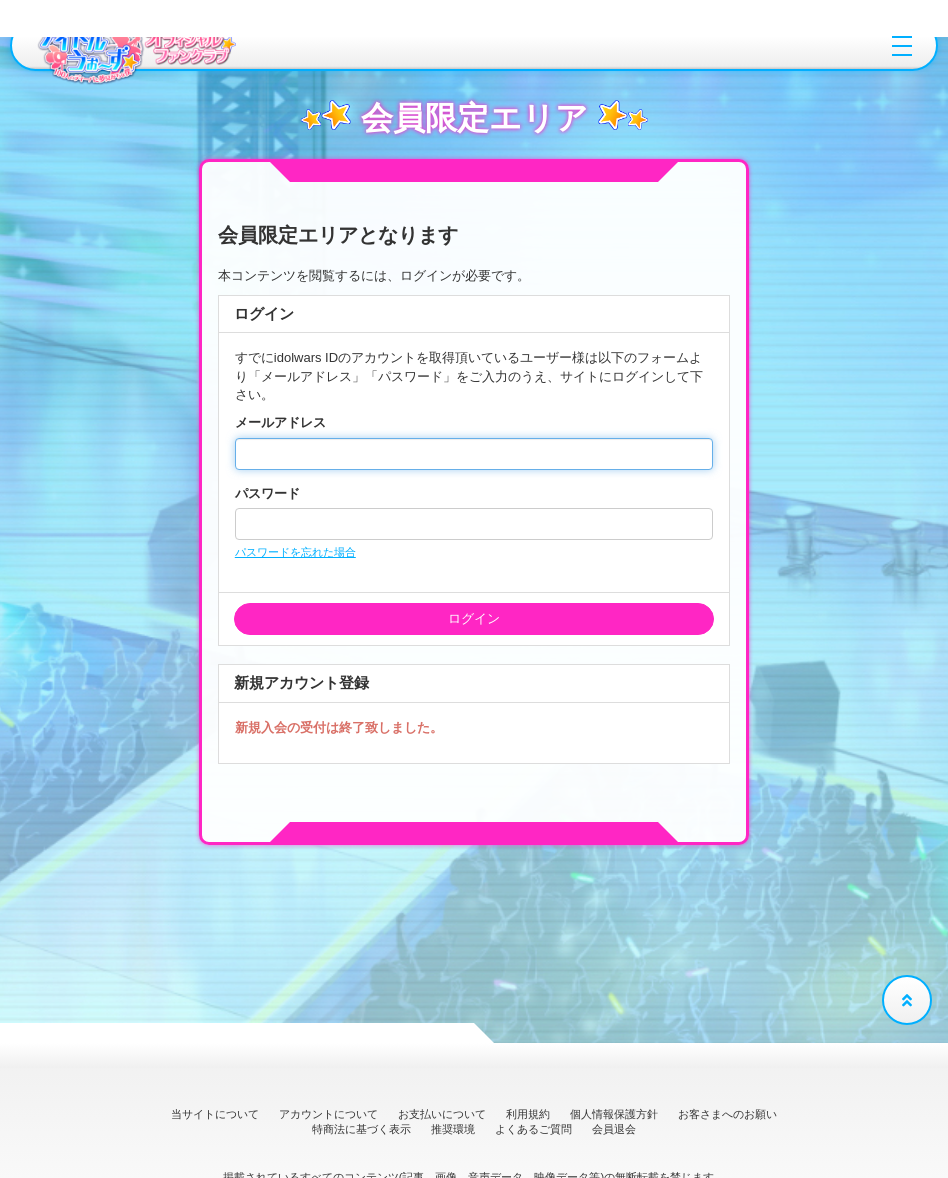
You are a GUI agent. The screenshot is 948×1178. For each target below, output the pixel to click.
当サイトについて (215, 1114)
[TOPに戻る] (907, 1000)
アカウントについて (328, 1114)
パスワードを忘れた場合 (295, 552)
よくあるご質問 (533, 1129)
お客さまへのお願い (727, 1114)
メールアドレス (280, 422)
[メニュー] (902, 46)
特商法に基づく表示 (361, 1129)
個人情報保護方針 (614, 1114)
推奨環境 (453, 1129)
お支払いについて (442, 1114)
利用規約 (528, 1114)
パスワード (267, 493)
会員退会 (614, 1129)
